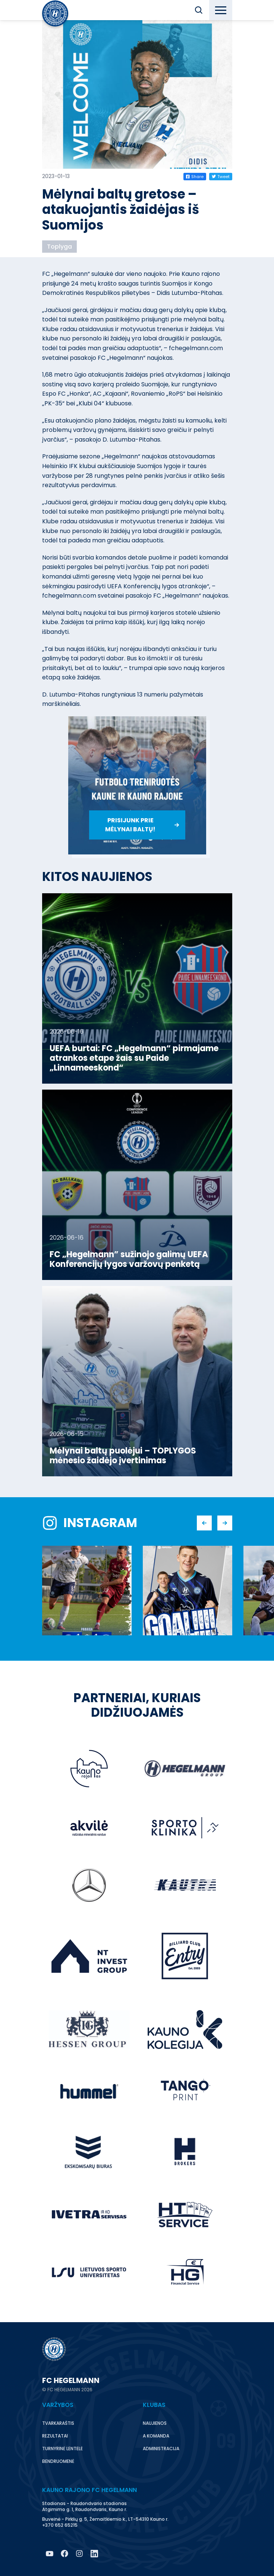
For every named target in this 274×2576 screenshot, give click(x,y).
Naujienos (155, 2423)
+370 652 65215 (60, 2525)
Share (195, 177)
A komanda (156, 2436)
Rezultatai (55, 2436)
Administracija (161, 2448)
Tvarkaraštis (58, 2423)
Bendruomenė (58, 2461)
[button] (198, 10)
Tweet (221, 177)
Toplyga (59, 246)
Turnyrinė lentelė (62, 2448)
